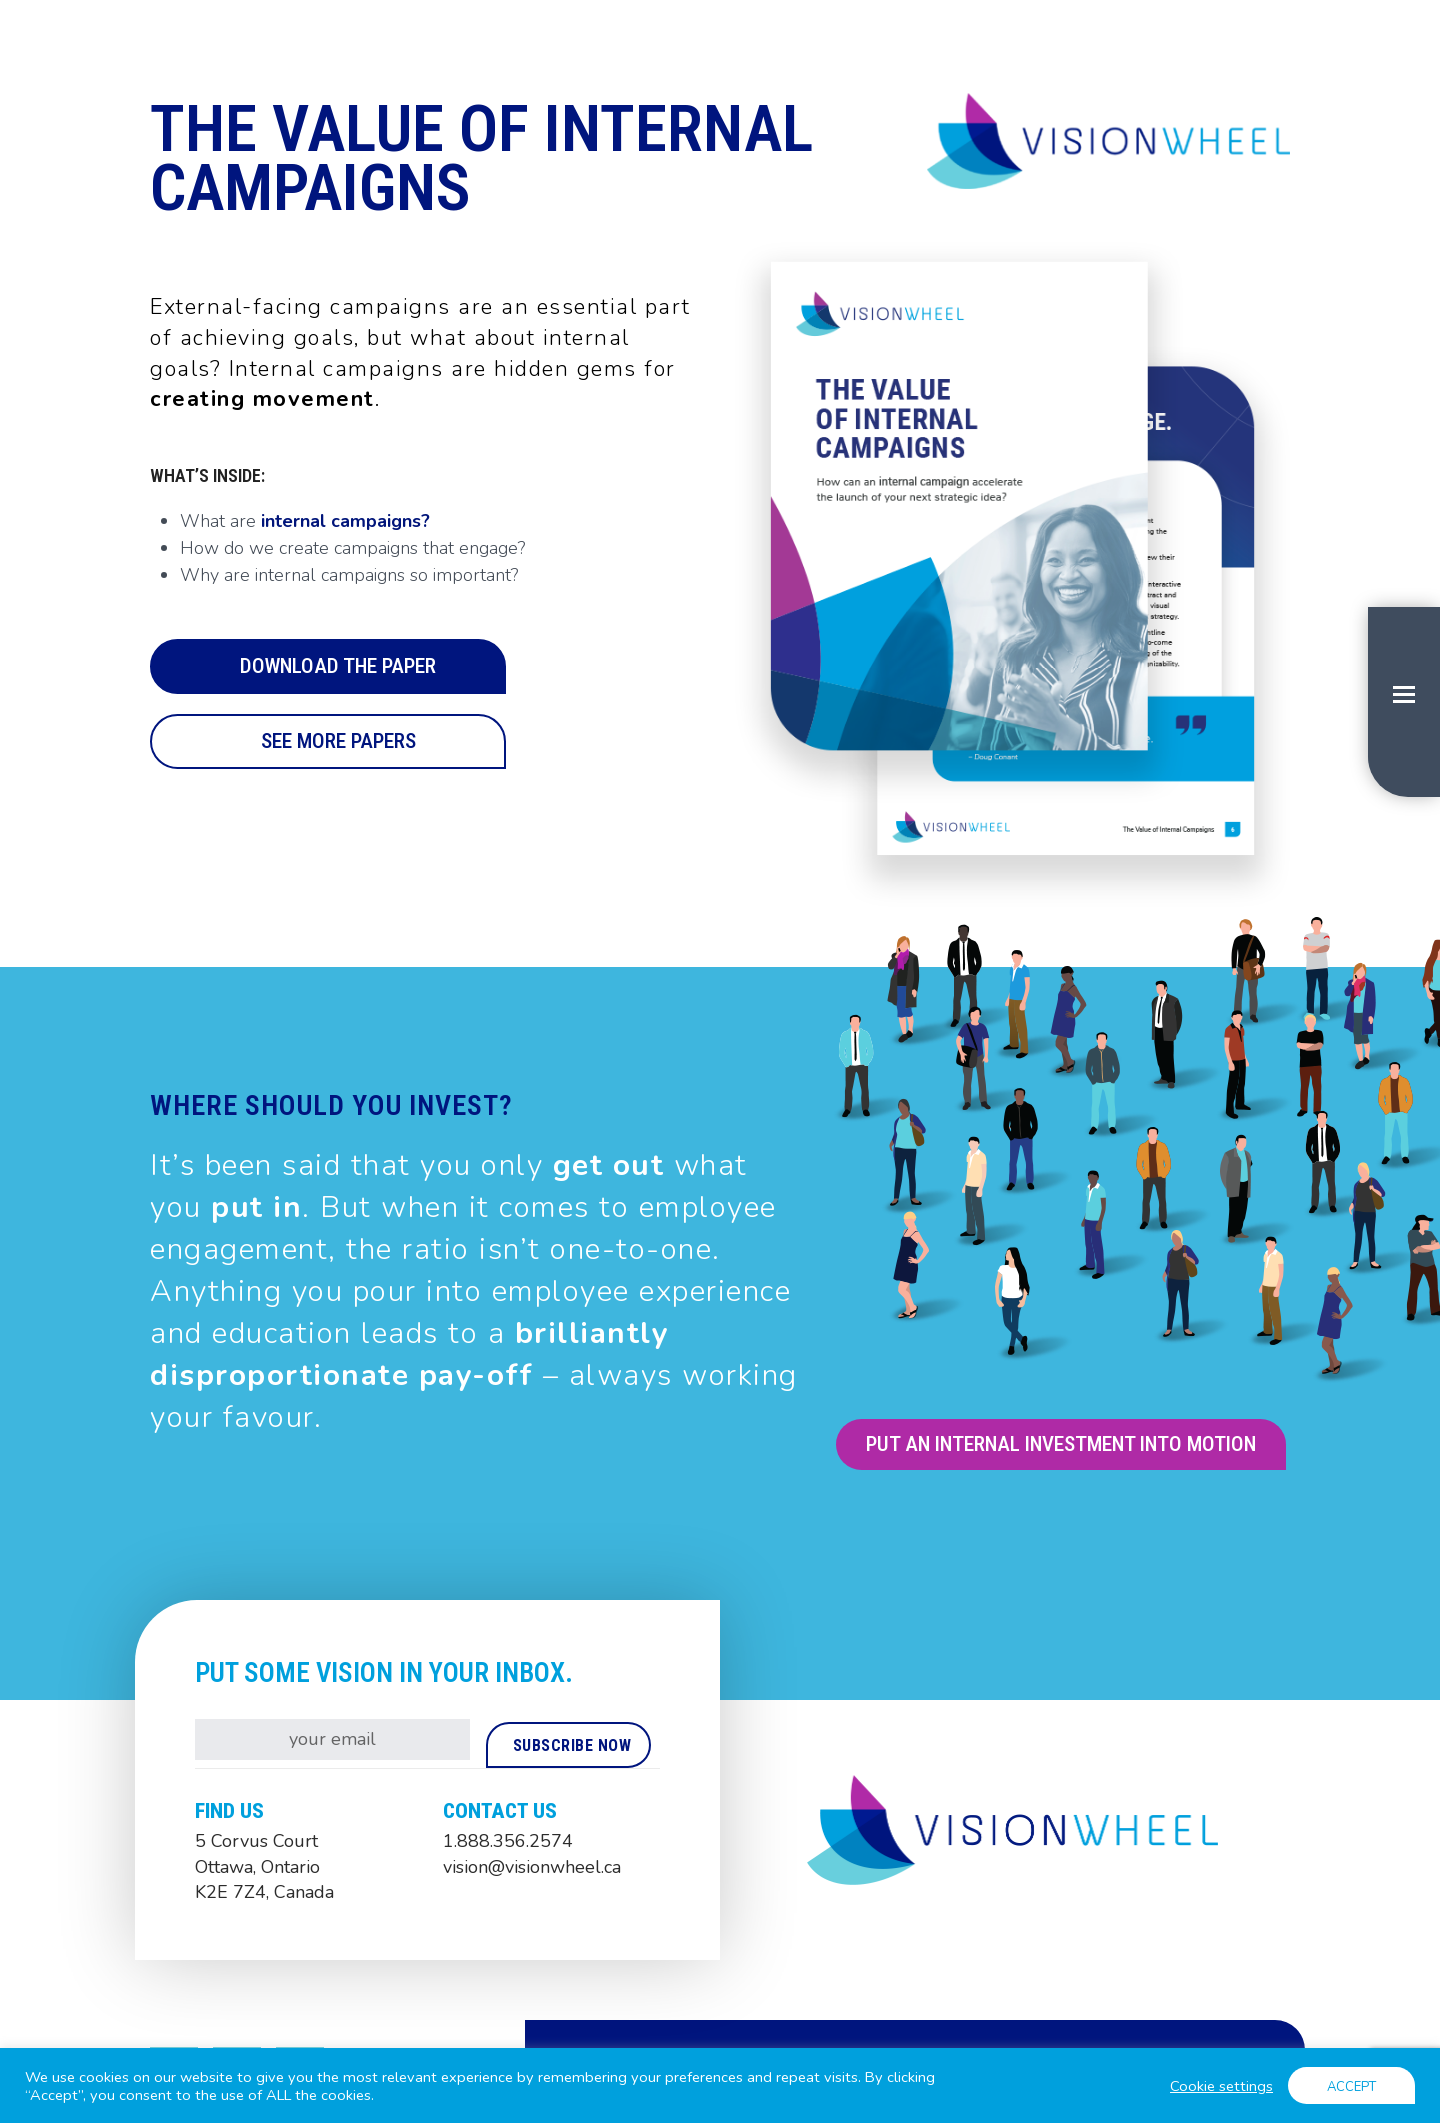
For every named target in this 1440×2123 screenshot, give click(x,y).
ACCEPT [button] (1351, 2087)
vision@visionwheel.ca (532, 1867)
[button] (1404, 702)
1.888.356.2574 (508, 1841)
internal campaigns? (345, 521)
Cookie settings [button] (1221, 2086)
